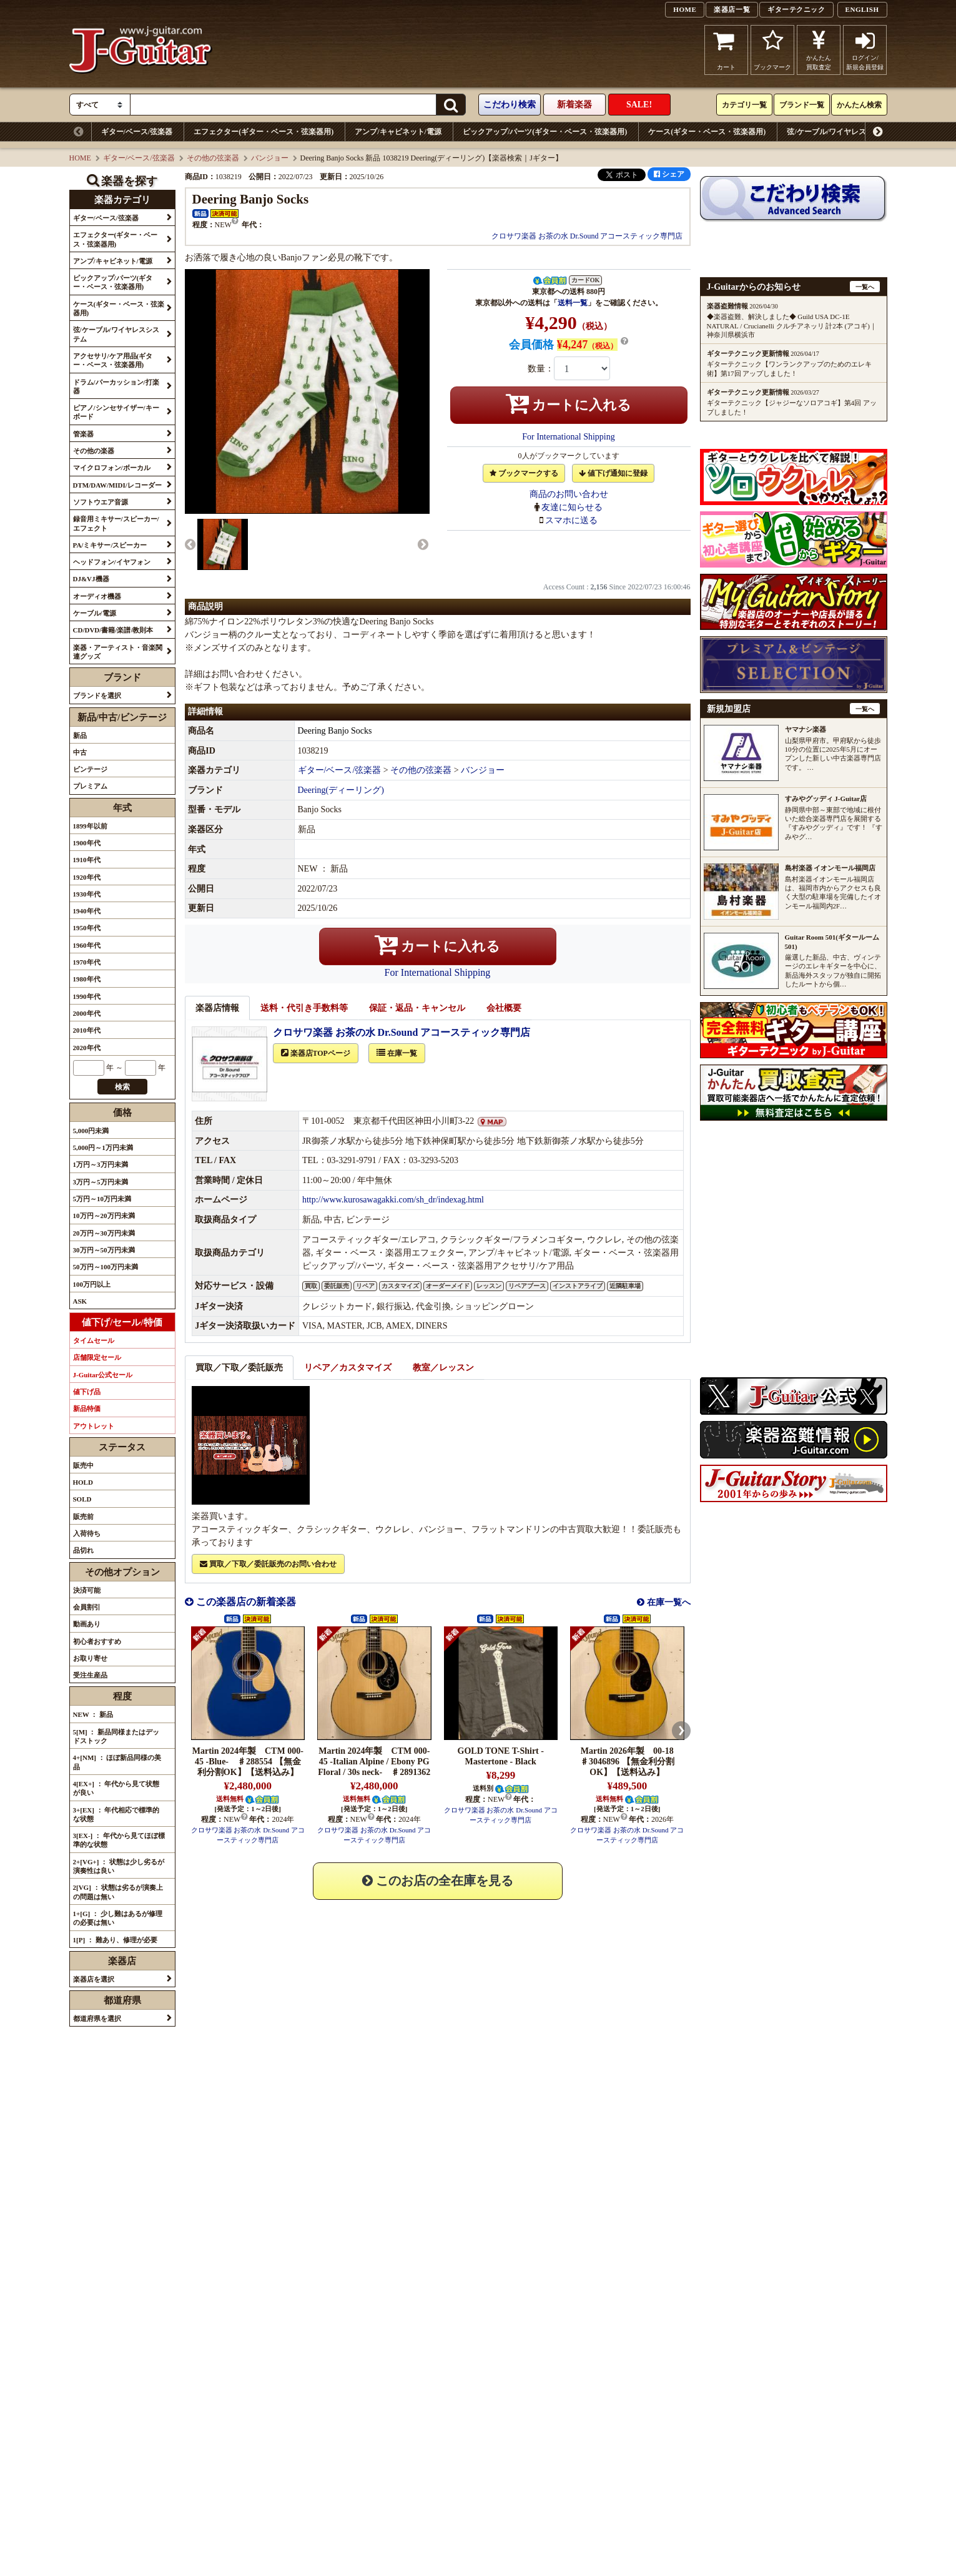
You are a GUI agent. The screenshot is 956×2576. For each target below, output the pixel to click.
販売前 (83, 1516)
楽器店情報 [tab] (217, 1021)
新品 (80, 735)
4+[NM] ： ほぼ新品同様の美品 (117, 1762)
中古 (80, 752)
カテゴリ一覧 (744, 105)
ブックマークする (524, 473)
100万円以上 (92, 1284)
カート (726, 50)
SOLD (82, 1499)
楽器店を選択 (93, 1979)
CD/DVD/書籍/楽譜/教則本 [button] (113, 630)
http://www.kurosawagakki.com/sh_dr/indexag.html (393, 1213)
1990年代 (87, 996)
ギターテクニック (796, 9)
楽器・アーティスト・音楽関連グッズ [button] (117, 652)
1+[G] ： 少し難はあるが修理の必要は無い (117, 1918)
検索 (122, 1087)
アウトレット (93, 1426)
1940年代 (87, 911)
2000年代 (87, 1013)
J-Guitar (141, 50)
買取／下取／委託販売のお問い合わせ (268, 1577)
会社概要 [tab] (503, 1021)
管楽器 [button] (83, 434)
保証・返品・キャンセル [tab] (417, 1021)
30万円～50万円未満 (104, 1250)
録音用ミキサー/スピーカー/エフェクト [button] (116, 523)
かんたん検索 (859, 105)
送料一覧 (573, 302)
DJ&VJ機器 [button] (91, 579)
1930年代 (87, 894)
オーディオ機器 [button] (97, 596)
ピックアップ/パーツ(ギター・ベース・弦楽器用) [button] (113, 282)
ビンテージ (90, 769)
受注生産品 (90, 1675)
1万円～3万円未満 (100, 1164)
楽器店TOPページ (315, 1066)
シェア (669, 174)
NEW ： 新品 (93, 1714)
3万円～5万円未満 (100, 1182)
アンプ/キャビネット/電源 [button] (112, 261)
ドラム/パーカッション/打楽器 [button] (116, 386)
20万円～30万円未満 (104, 1233)
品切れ (83, 1550)
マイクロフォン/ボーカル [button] (111, 467)
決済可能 (87, 1590)
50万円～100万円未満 (106, 1267)
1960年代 (87, 945)
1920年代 (87, 877)
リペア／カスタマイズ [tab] (348, 1381)
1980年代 (87, 979)
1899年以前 (90, 826)
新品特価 (87, 1408)
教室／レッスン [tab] (443, 1381)
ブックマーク (772, 50)
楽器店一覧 (732, 9)
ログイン (865, 50)
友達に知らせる (572, 507)
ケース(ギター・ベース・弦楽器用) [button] (119, 308)
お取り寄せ (90, 1658)
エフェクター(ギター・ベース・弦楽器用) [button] (115, 239)
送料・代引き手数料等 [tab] (304, 1021)
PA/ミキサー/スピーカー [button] (110, 545)
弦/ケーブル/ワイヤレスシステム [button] (116, 334)
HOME (684, 9)
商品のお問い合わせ (569, 494)
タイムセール (93, 1340)
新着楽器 (574, 104)
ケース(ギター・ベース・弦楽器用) (707, 131)
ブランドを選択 (97, 695)
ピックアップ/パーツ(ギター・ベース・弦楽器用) (545, 131)
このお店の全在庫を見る (437, 1894)
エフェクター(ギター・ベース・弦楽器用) (263, 131)
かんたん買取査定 (818, 50)
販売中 (83, 1465)
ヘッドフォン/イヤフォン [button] (111, 562)
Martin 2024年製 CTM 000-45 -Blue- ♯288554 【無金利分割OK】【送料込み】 (247, 1775)
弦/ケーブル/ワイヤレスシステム (841, 131)
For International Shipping (568, 436)
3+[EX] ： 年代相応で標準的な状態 (116, 1814)
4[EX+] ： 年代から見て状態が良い (116, 1788)
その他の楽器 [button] (93, 451)
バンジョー (269, 158)
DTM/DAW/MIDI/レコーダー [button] (117, 485)
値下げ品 (87, 1391)
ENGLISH (862, 9)
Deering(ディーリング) (341, 804)
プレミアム (90, 786)
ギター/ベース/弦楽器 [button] (106, 218)
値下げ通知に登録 (613, 473)
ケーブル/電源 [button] (94, 613)
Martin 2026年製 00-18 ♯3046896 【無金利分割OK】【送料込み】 (627, 1775)
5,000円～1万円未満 (103, 1147)
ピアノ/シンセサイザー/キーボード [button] (116, 412)
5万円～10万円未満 (102, 1198)
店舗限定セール (97, 1357)
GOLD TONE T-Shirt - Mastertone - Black (501, 1770)
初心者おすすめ (97, 1641)
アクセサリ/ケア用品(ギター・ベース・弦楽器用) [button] (113, 360)
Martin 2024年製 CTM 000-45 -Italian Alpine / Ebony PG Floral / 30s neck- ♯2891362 (374, 1775)
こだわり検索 (509, 104)
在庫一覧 (397, 1066)
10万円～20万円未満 (104, 1215)
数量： (541, 368)
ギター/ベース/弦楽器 (137, 131)
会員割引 (87, 1607)
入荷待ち (87, 1533)
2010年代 (87, 1030)
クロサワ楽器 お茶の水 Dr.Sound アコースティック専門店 (587, 236)
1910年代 (87, 859)
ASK (80, 1301)
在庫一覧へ (667, 1616)
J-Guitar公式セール (103, 1375)
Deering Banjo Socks (335, 744)
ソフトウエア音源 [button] (100, 502)
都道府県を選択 (97, 2018)
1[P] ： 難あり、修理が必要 (115, 1940)
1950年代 (87, 928)
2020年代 (87, 1047)
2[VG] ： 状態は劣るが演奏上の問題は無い (118, 1892)
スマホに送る (571, 520)
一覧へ (864, 286)
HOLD (83, 1482)
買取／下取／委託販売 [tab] (239, 1381)
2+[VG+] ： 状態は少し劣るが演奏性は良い (118, 1866)
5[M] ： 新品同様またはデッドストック (116, 1736)
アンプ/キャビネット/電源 (398, 131)
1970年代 (87, 962)
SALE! (639, 104)
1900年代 (87, 843)
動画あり (87, 1624)
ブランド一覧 (801, 105)
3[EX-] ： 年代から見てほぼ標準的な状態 (119, 1840)
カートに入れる (569, 403)
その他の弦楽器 (213, 158)
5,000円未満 (91, 1130)
